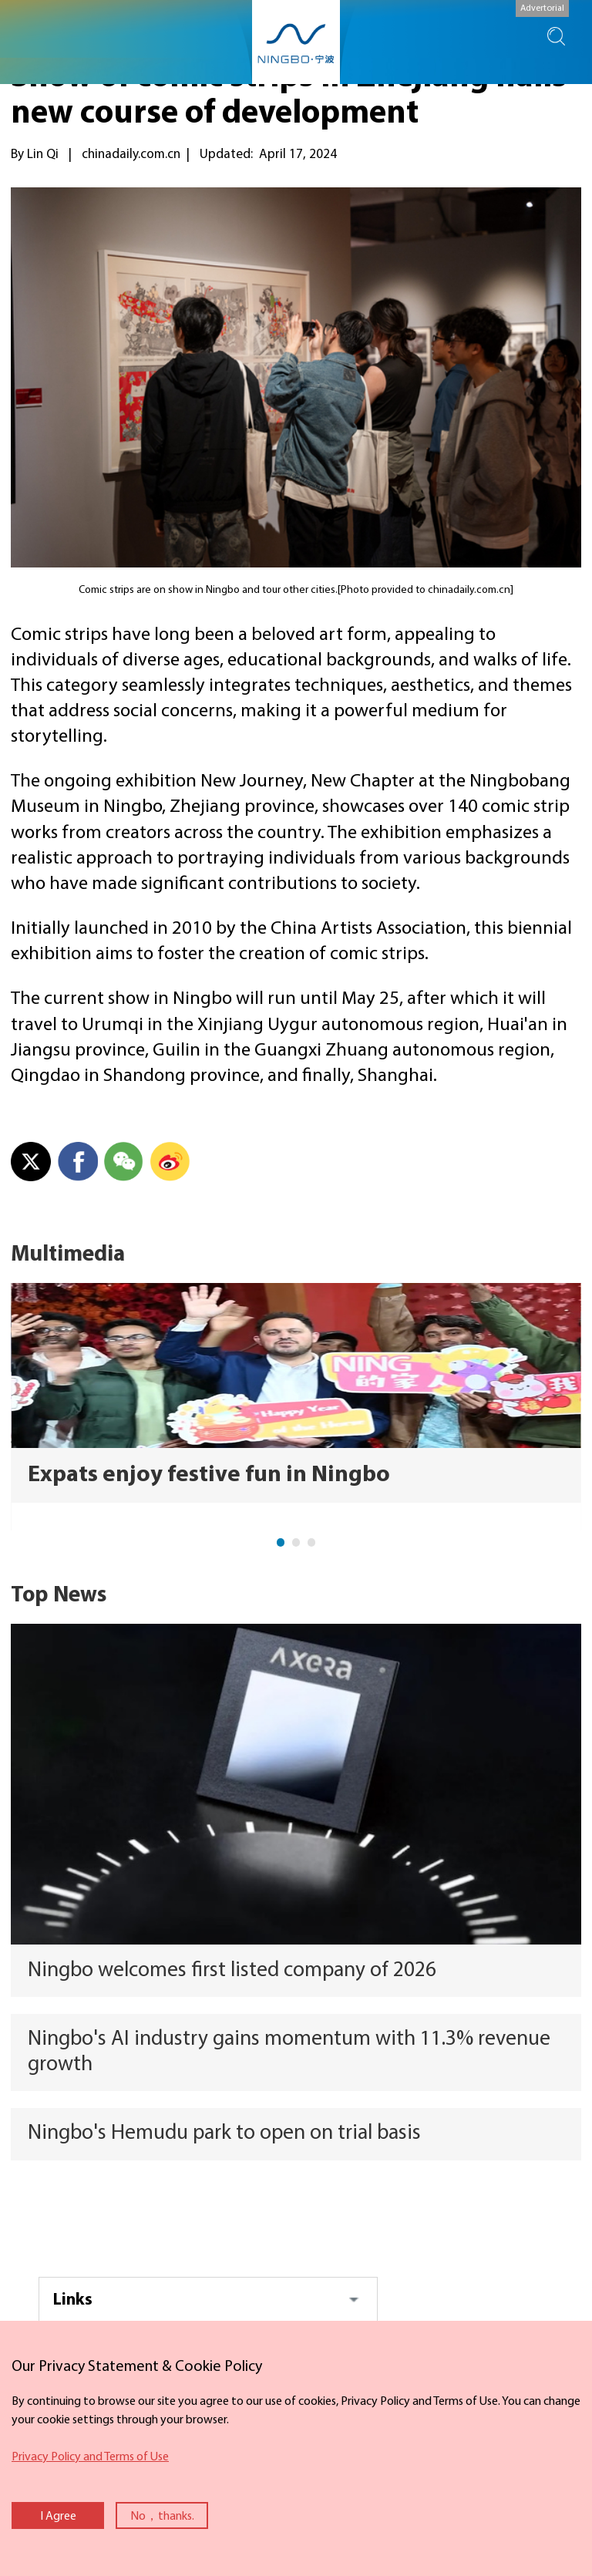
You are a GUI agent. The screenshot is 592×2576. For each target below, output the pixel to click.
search (556, 36)
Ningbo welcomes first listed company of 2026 (232, 1971)
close (7, 2351)
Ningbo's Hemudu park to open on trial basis (224, 2133)
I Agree (58, 2516)
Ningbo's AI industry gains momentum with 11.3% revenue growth (289, 2052)
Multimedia (68, 1255)
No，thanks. (162, 2516)
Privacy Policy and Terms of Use (90, 2457)
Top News (58, 1595)
